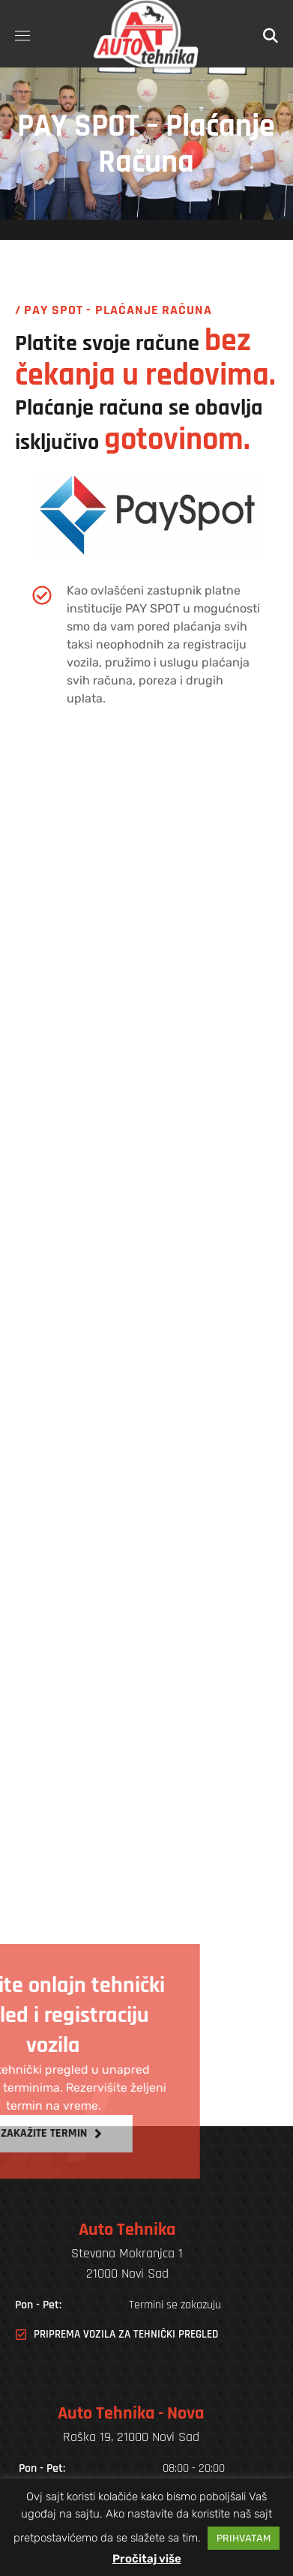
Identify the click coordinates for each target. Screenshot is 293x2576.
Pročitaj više (146, 2559)
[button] (270, 33)
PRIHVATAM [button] (244, 2538)
